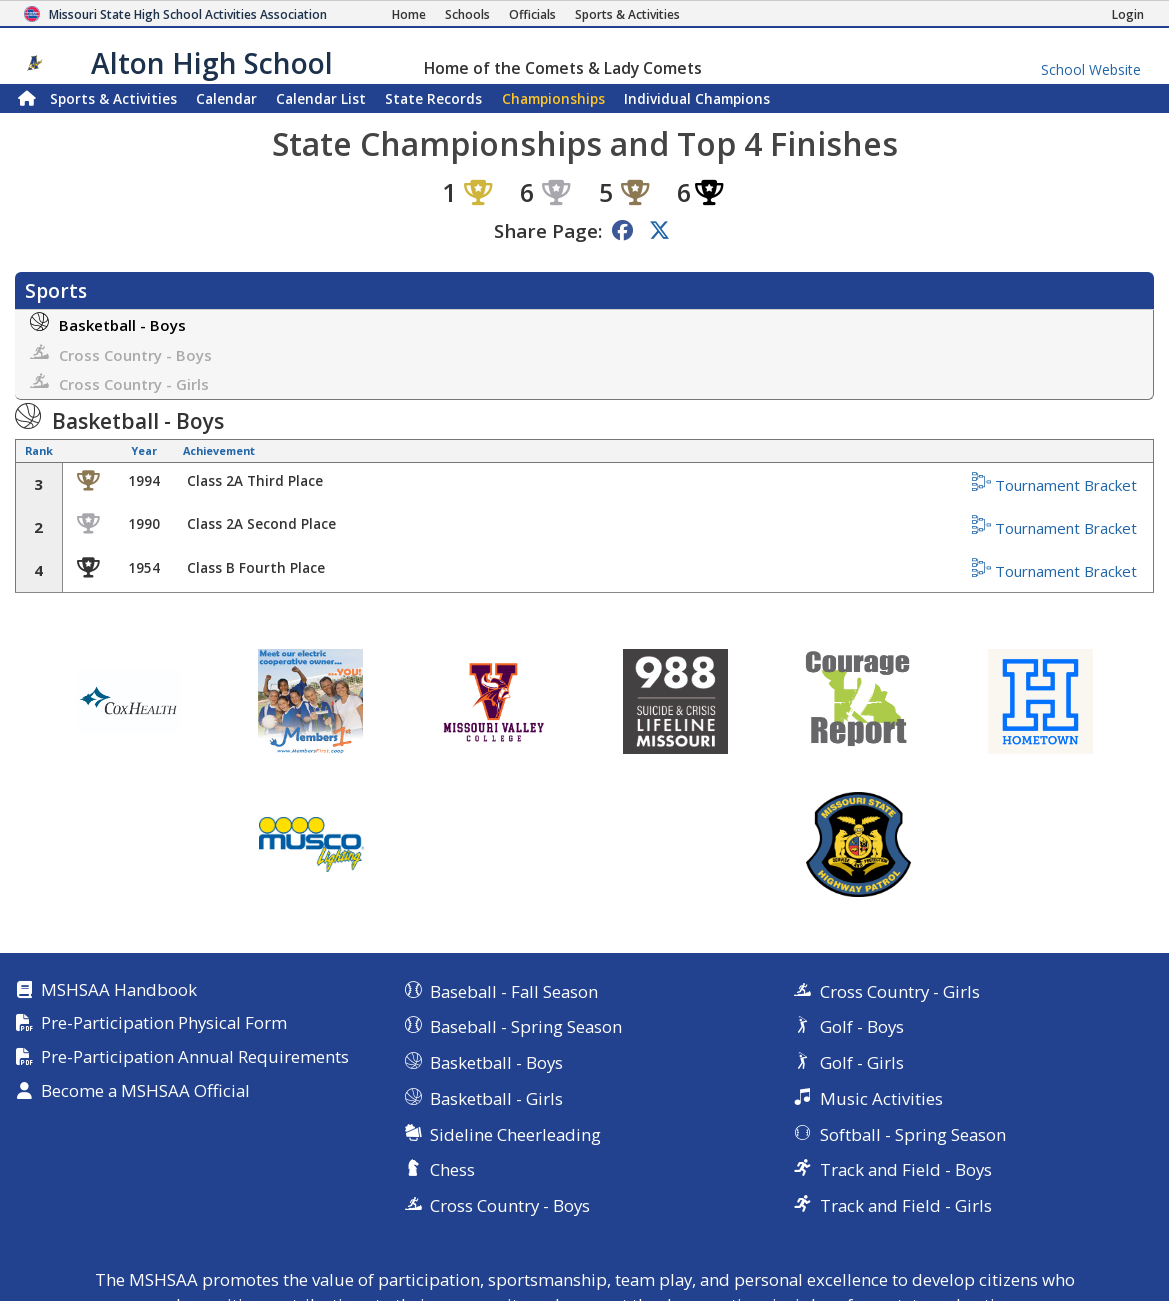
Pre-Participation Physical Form (164, 1023)
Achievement (219, 450)
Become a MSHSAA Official (145, 1091)
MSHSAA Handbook (119, 990)
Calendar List (321, 98)
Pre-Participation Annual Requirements (195, 1057)
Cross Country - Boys (121, 353)
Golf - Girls (862, 1062)
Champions (697, 98)
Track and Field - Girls (906, 1205)
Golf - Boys (862, 1026)
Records (433, 98)
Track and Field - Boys (906, 1169)
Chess (452, 1169)
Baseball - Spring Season (526, 1026)
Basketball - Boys (108, 323)
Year (144, 450)
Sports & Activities (113, 98)
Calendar (226, 98)
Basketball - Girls (496, 1098)
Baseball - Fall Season (514, 991)
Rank (39, 450)
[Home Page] (409, 14)
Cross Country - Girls (119, 382)
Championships (553, 98)
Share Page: (548, 230)
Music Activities (881, 1098)
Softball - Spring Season (913, 1134)
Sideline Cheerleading (515, 1134)
